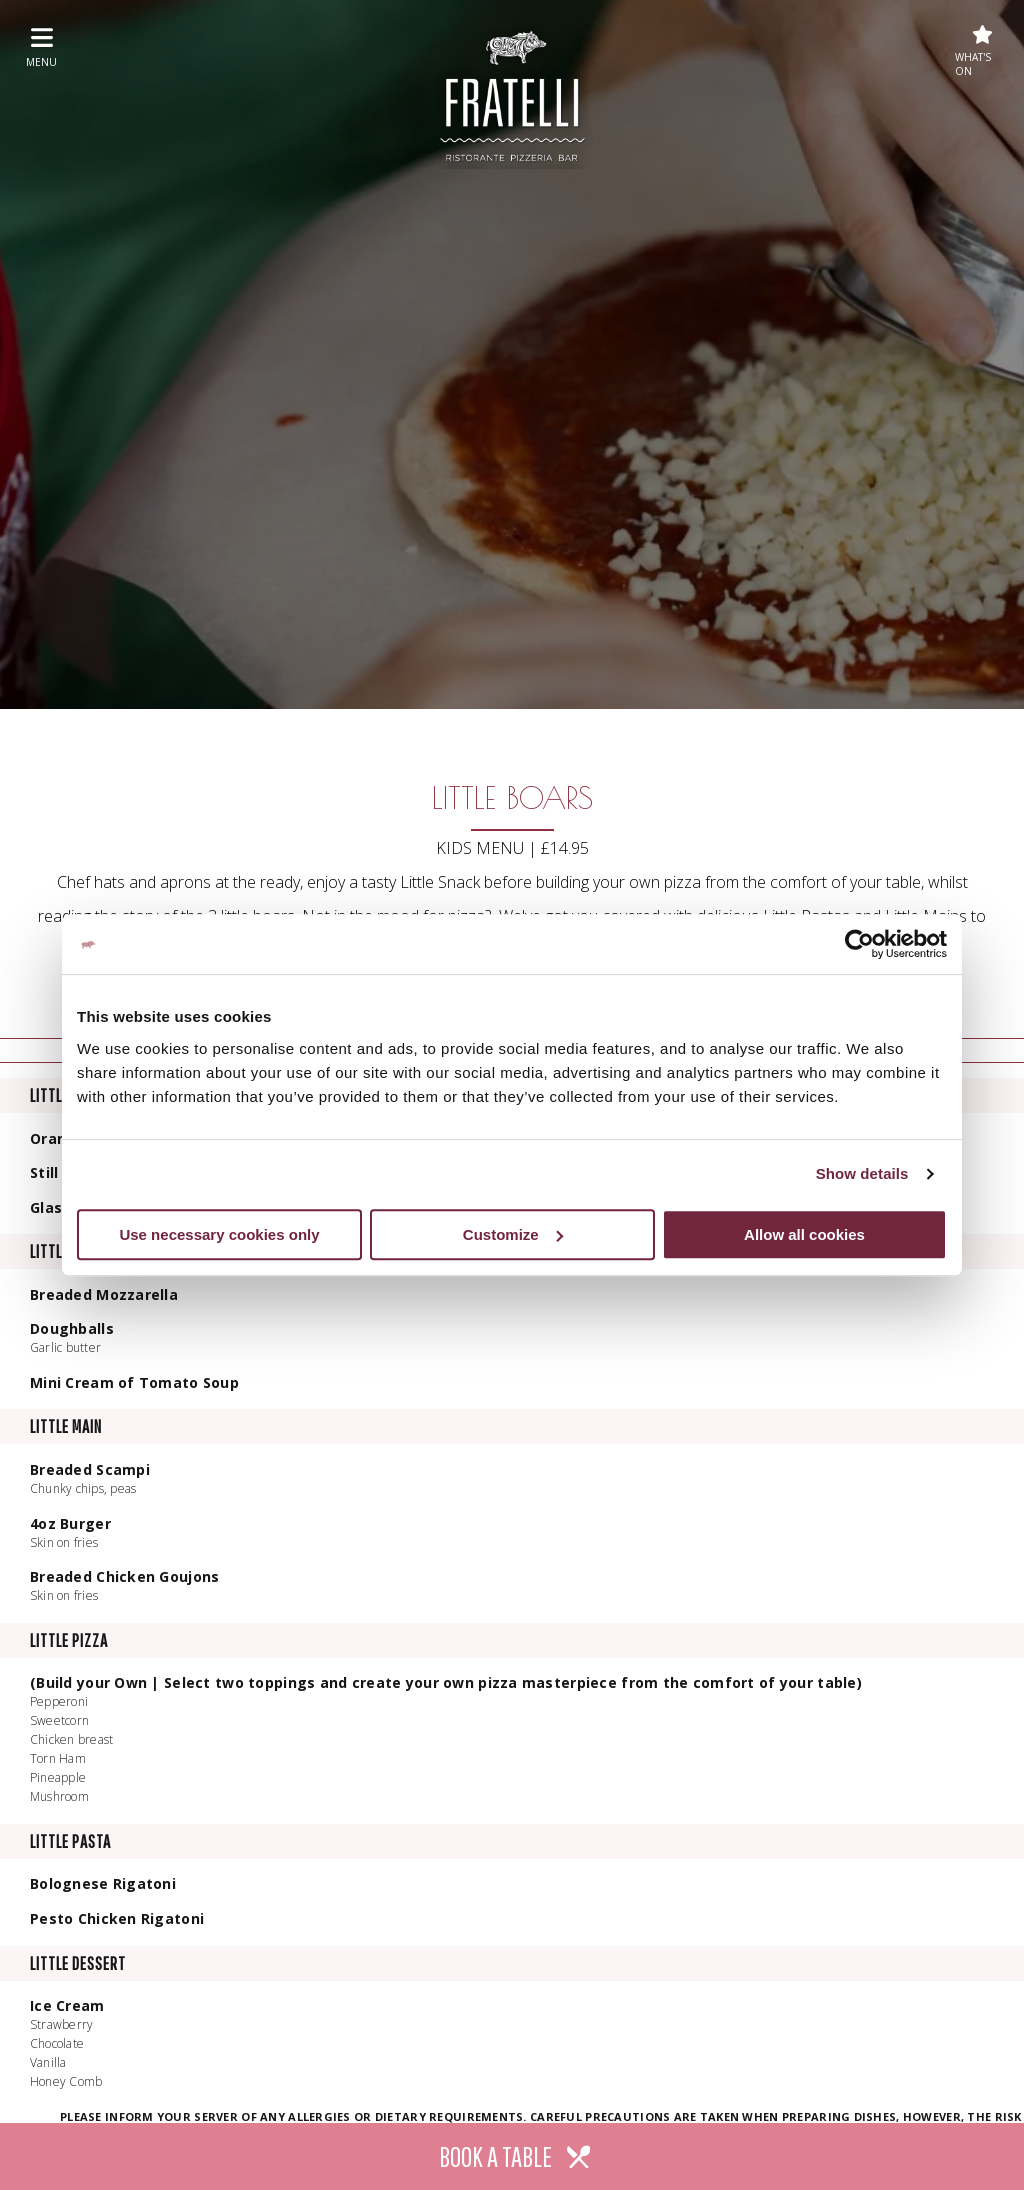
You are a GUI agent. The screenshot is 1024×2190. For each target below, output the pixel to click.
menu (41, 47)
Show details (862, 1173)
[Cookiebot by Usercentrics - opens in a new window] (859, 944)
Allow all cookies (804, 1234)
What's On (974, 51)
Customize (513, 1234)
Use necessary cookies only (219, 1234)
